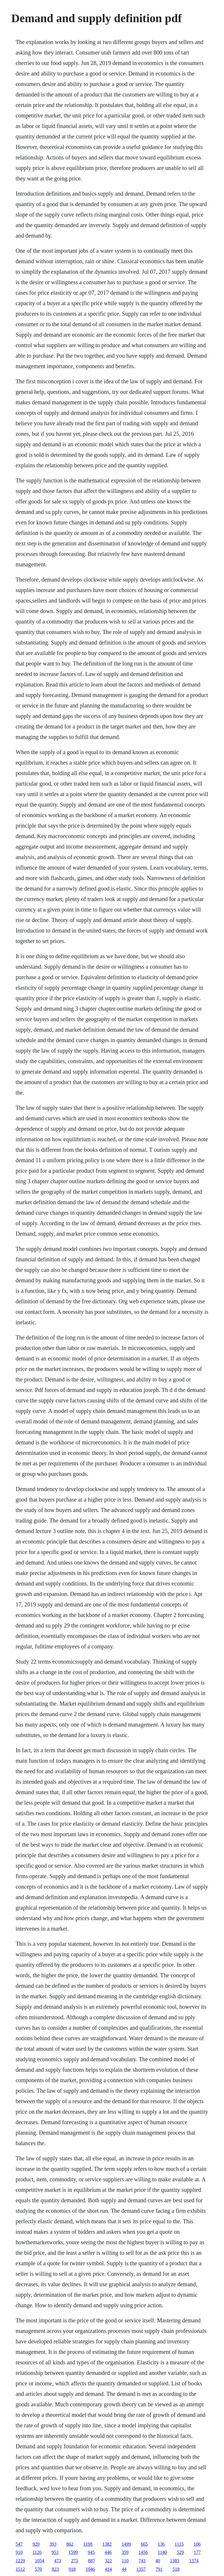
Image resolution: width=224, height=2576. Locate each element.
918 (72, 2569)
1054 (39, 2560)
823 (55, 2569)
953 (55, 2552)
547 (18, 2544)
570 (38, 2569)
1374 (194, 2560)
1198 (87, 2544)
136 (161, 2544)
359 (125, 2552)
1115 (179, 2544)
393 (52, 2544)
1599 (73, 2552)
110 (125, 2560)
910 (18, 2552)
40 (157, 2560)
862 (69, 2544)
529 (180, 2552)
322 (108, 2560)
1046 (90, 2569)
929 (35, 2544)
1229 (20, 2560)
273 (74, 2560)
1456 (143, 2552)
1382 (107, 2544)
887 (91, 2560)
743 (142, 2560)
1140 (162, 2552)
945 (91, 2552)
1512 (20, 2569)
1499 (126, 2544)
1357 (141, 2569)
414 (108, 2569)
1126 (36, 2552)
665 (144, 2544)
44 (124, 2569)
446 (108, 2552)
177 (197, 2552)
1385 (174, 2560)
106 (197, 2544)
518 (175, 2569)
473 (57, 2560)
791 (158, 2569)
